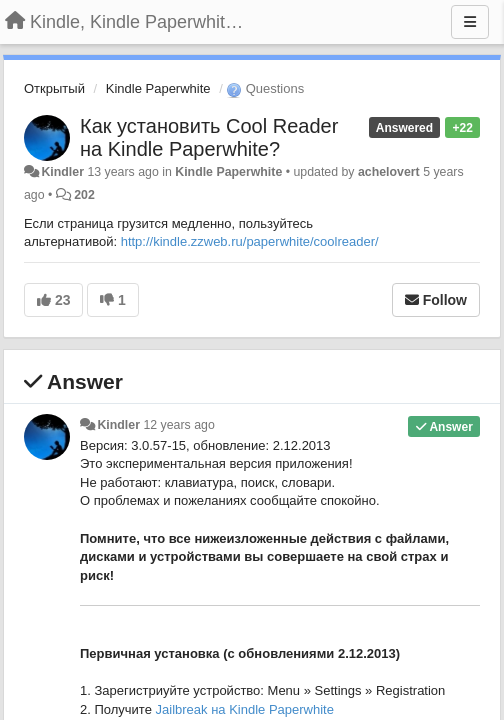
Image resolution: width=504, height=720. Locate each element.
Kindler (62, 172)
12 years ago (178, 425)
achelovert (389, 172)
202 (84, 195)
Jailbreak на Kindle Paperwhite (245, 709)
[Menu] (470, 22)
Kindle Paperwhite (158, 88)
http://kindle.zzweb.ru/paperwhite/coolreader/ (250, 241)
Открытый (54, 88)
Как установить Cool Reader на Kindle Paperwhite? (209, 137)
